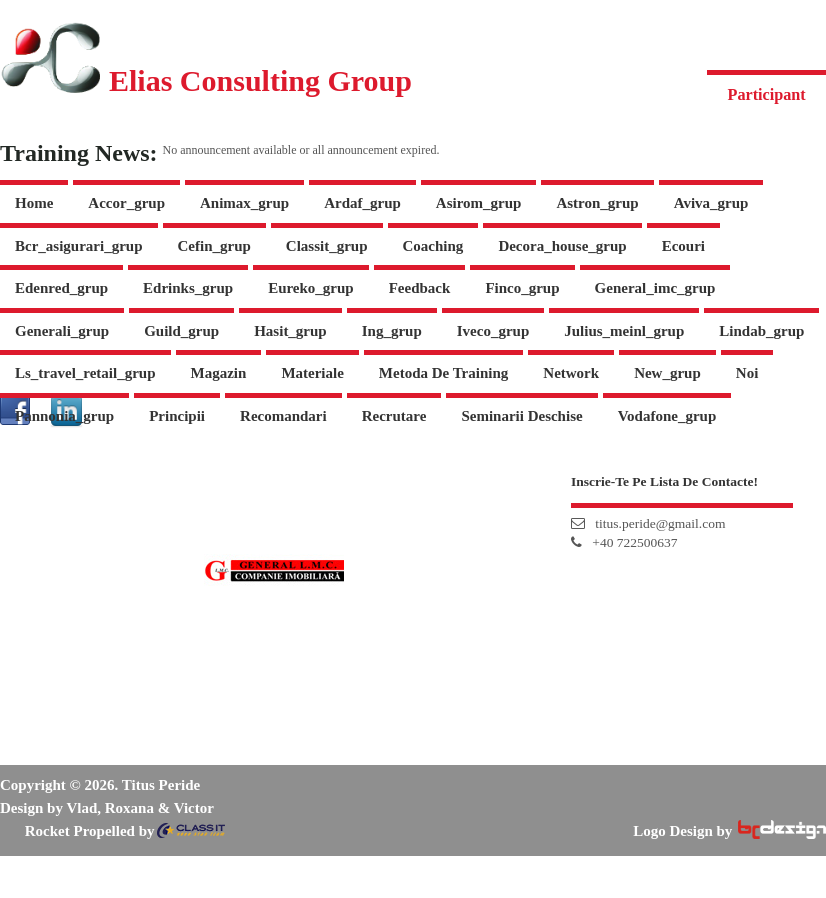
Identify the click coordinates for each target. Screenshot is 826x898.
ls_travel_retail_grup (85, 373)
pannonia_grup (64, 416)
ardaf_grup (362, 203)
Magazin (219, 373)
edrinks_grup (188, 288)
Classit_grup (327, 246)
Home (34, 203)
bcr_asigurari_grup (79, 246)
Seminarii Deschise (521, 416)
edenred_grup (61, 288)
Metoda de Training (443, 373)
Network (571, 373)
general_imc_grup (655, 288)
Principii (177, 416)
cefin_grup (214, 246)
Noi (747, 373)
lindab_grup (761, 331)
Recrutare (394, 416)
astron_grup (597, 203)
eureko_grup (311, 288)
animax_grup (244, 203)
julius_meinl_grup (624, 331)
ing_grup (392, 331)
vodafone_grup (667, 416)
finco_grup (522, 288)
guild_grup (181, 331)
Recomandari (283, 416)
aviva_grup (711, 203)
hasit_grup (290, 331)
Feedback (420, 288)
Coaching (433, 246)
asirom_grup (479, 203)
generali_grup (62, 331)
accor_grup (126, 203)
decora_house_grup (562, 246)
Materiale (312, 373)
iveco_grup (493, 331)
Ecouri (683, 246)
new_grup (667, 373)
